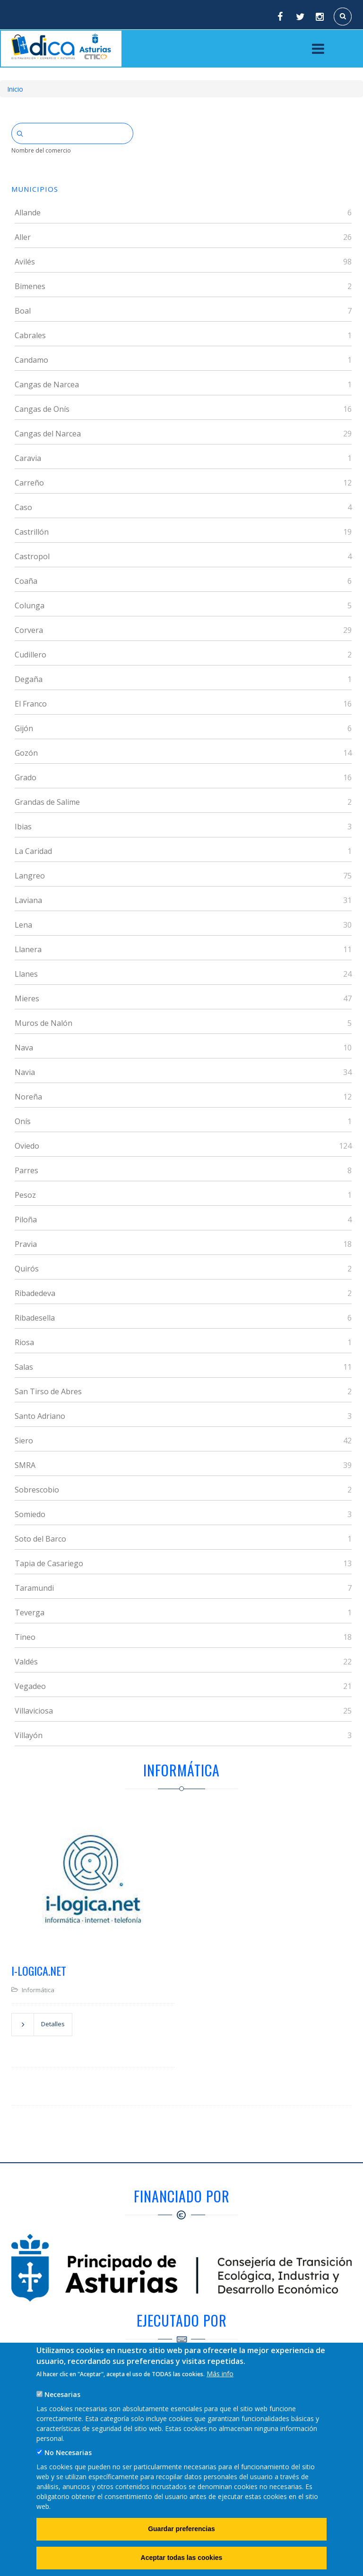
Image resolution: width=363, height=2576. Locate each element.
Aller (23, 237)
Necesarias (62, 2394)
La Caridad (33, 851)
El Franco (31, 704)
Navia (25, 1072)
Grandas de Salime (47, 802)
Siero (24, 1440)
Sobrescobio (37, 1489)
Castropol (32, 556)
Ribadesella (35, 1318)
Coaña (26, 581)
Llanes (26, 974)
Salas (24, 1367)
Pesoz (25, 1195)
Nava (24, 1047)
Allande (28, 212)
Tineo (25, 1637)
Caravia (28, 458)
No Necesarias (68, 2452)
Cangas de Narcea (47, 384)
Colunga (29, 605)
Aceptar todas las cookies (182, 2557)
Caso (23, 507)
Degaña (29, 679)
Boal (23, 311)
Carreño (29, 483)
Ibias (23, 826)
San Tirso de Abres (48, 1391)
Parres (26, 1170)
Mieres (27, 998)
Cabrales (30, 335)
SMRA (25, 1465)
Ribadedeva (35, 1293)
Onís (23, 1121)
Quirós (27, 1268)
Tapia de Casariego (49, 1563)
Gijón (24, 728)
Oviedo (27, 1146)
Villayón (29, 1735)
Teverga (29, 1612)
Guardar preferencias (181, 2529)
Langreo (30, 875)
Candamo (31, 360)
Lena (23, 925)
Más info (220, 2373)
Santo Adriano (40, 1416)
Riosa (24, 1342)
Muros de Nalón (43, 1023)
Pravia (26, 1244)
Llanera (28, 949)
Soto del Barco (40, 1539)
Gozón (26, 753)
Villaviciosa (34, 1711)
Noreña (28, 1097)
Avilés (25, 261)
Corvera (29, 630)
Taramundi (34, 1588)
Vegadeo (30, 1686)
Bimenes (30, 286)
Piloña (26, 1219)
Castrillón (32, 532)
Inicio (15, 89)
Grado (25, 777)
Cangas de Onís (42, 409)
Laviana (28, 900)
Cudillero (30, 654)
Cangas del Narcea (48, 433)
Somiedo (30, 1514)
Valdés (26, 1661)
